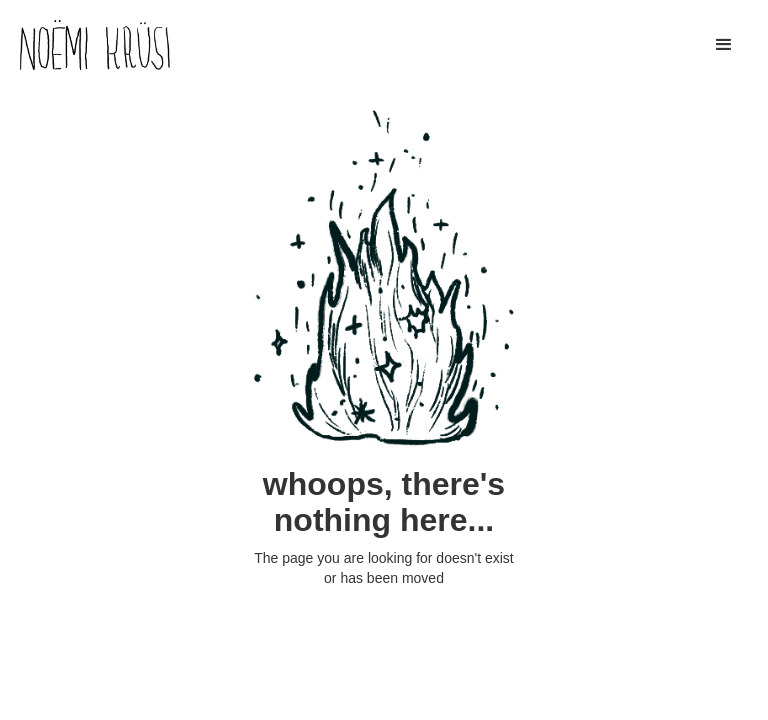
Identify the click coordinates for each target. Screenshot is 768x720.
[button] (724, 45)
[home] (95, 45)
